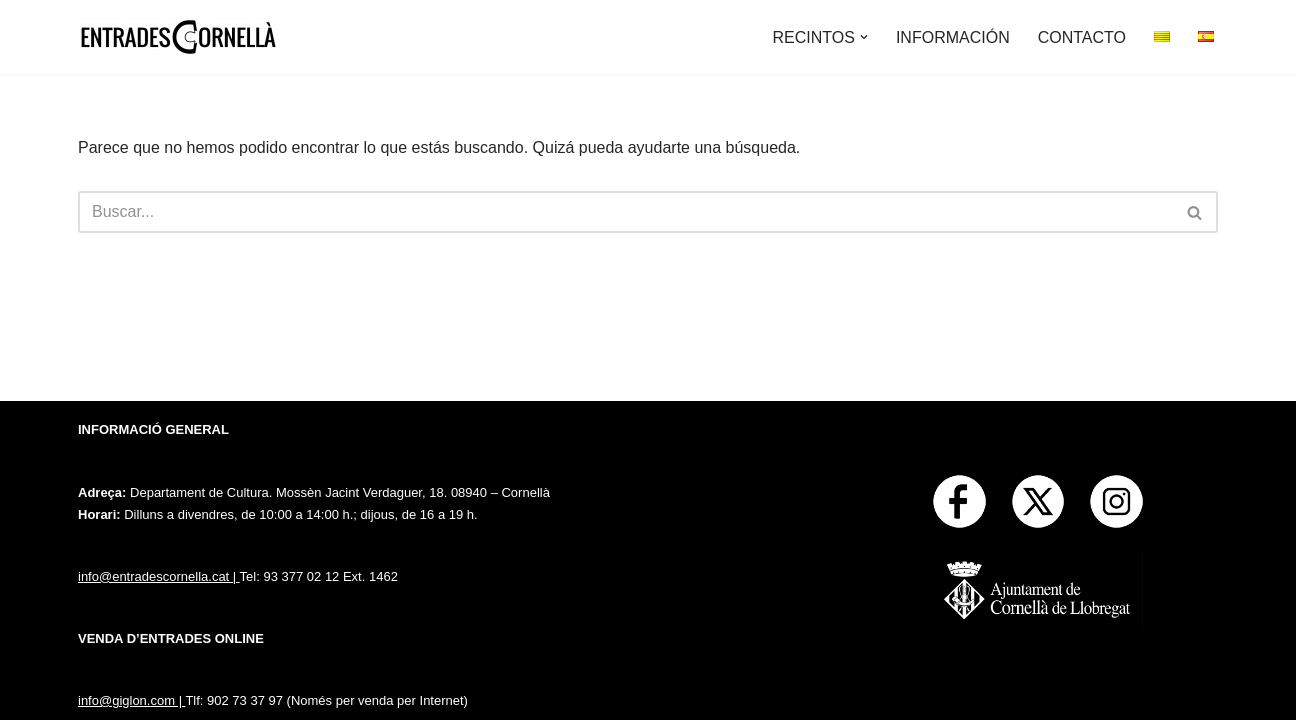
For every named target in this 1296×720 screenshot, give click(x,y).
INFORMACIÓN (953, 37)
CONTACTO (1082, 37)
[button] (864, 37)
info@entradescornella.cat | (159, 576)
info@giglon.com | (131, 700)
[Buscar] (625, 212)
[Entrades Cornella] (178, 37)
